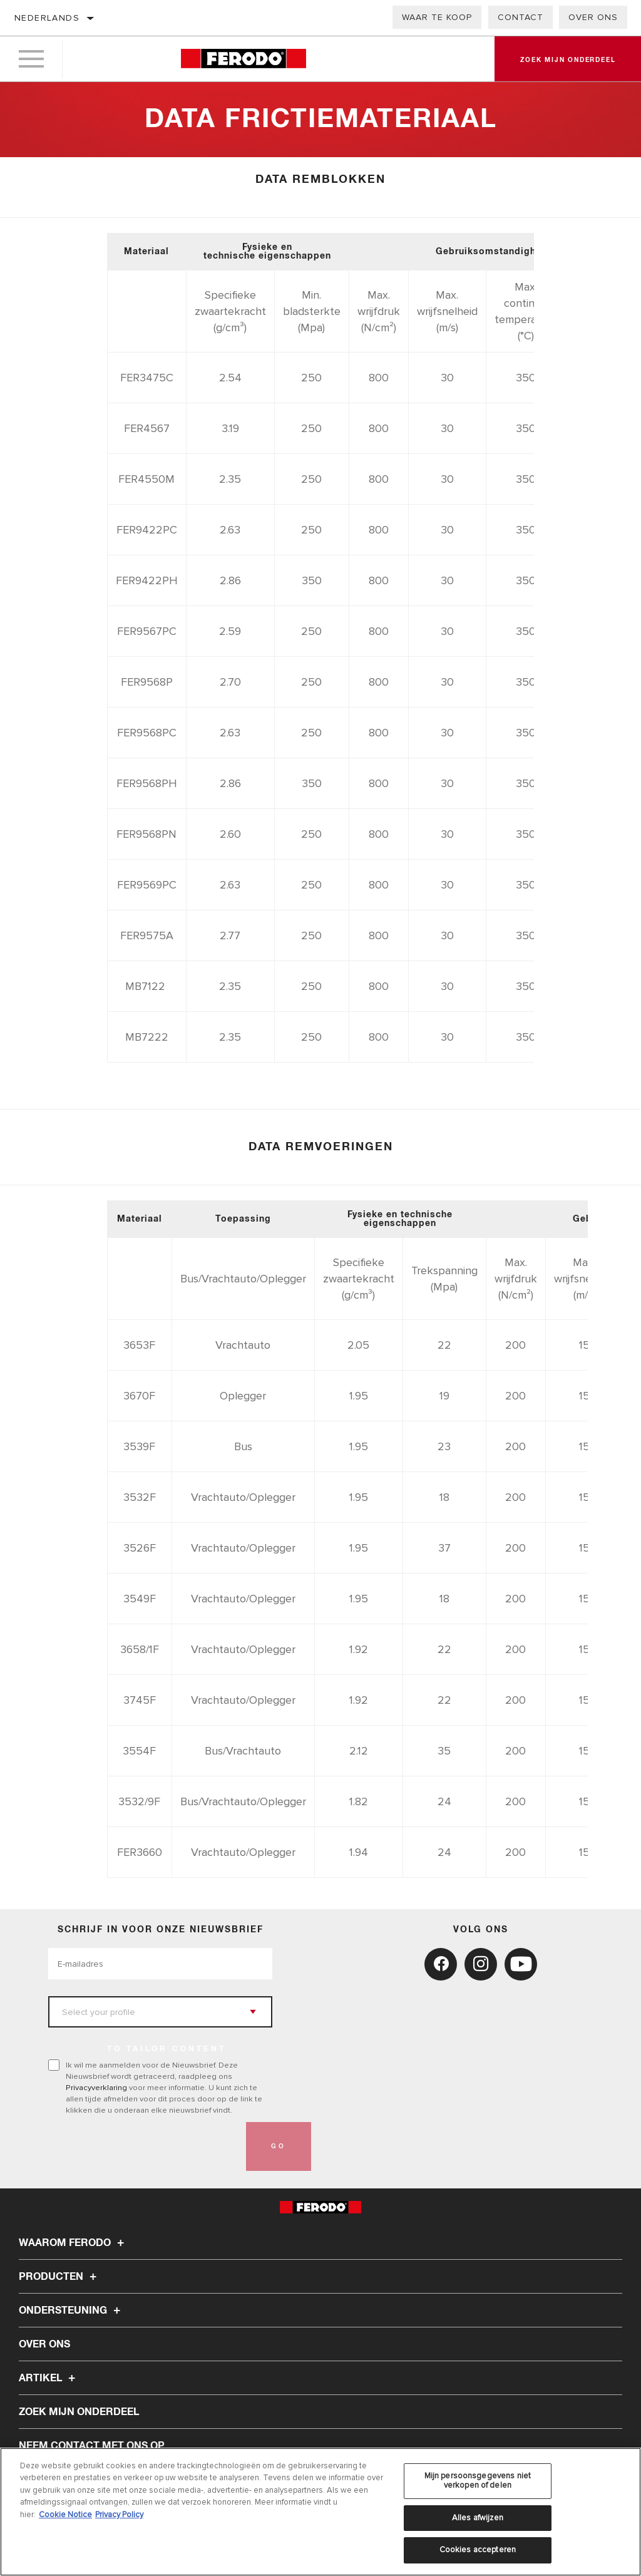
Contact (520, 17)
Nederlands (46, 18)
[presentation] (143, 2146)
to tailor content (166, 2049)
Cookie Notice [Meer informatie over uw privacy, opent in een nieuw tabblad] (65, 2515)
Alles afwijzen (477, 2518)
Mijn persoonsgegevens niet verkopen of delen (477, 2481)
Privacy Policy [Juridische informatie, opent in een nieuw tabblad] (119, 2515)
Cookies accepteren (477, 2550)
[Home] (243, 59)
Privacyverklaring (96, 2088)
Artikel (49, 2378)
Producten (59, 2277)
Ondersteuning (71, 2311)
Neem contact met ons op (92, 2446)
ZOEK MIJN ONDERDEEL (79, 2412)
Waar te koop (437, 17)
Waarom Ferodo (73, 2243)
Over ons (593, 17)
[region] (320, 2512)
